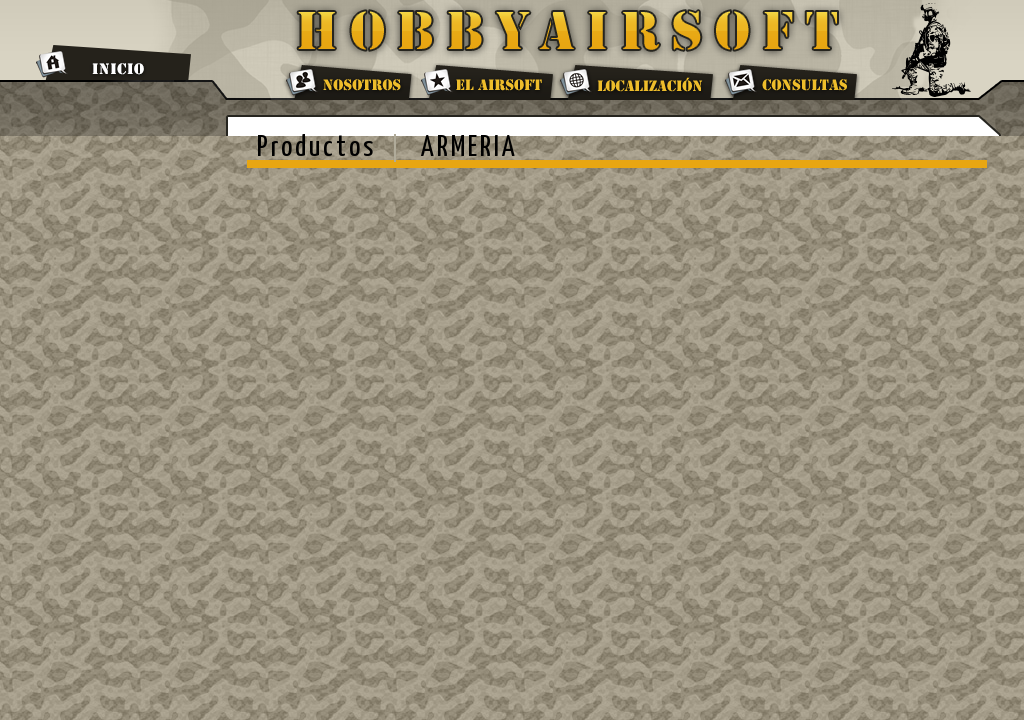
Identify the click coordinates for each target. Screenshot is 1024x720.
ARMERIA (469, 148)
